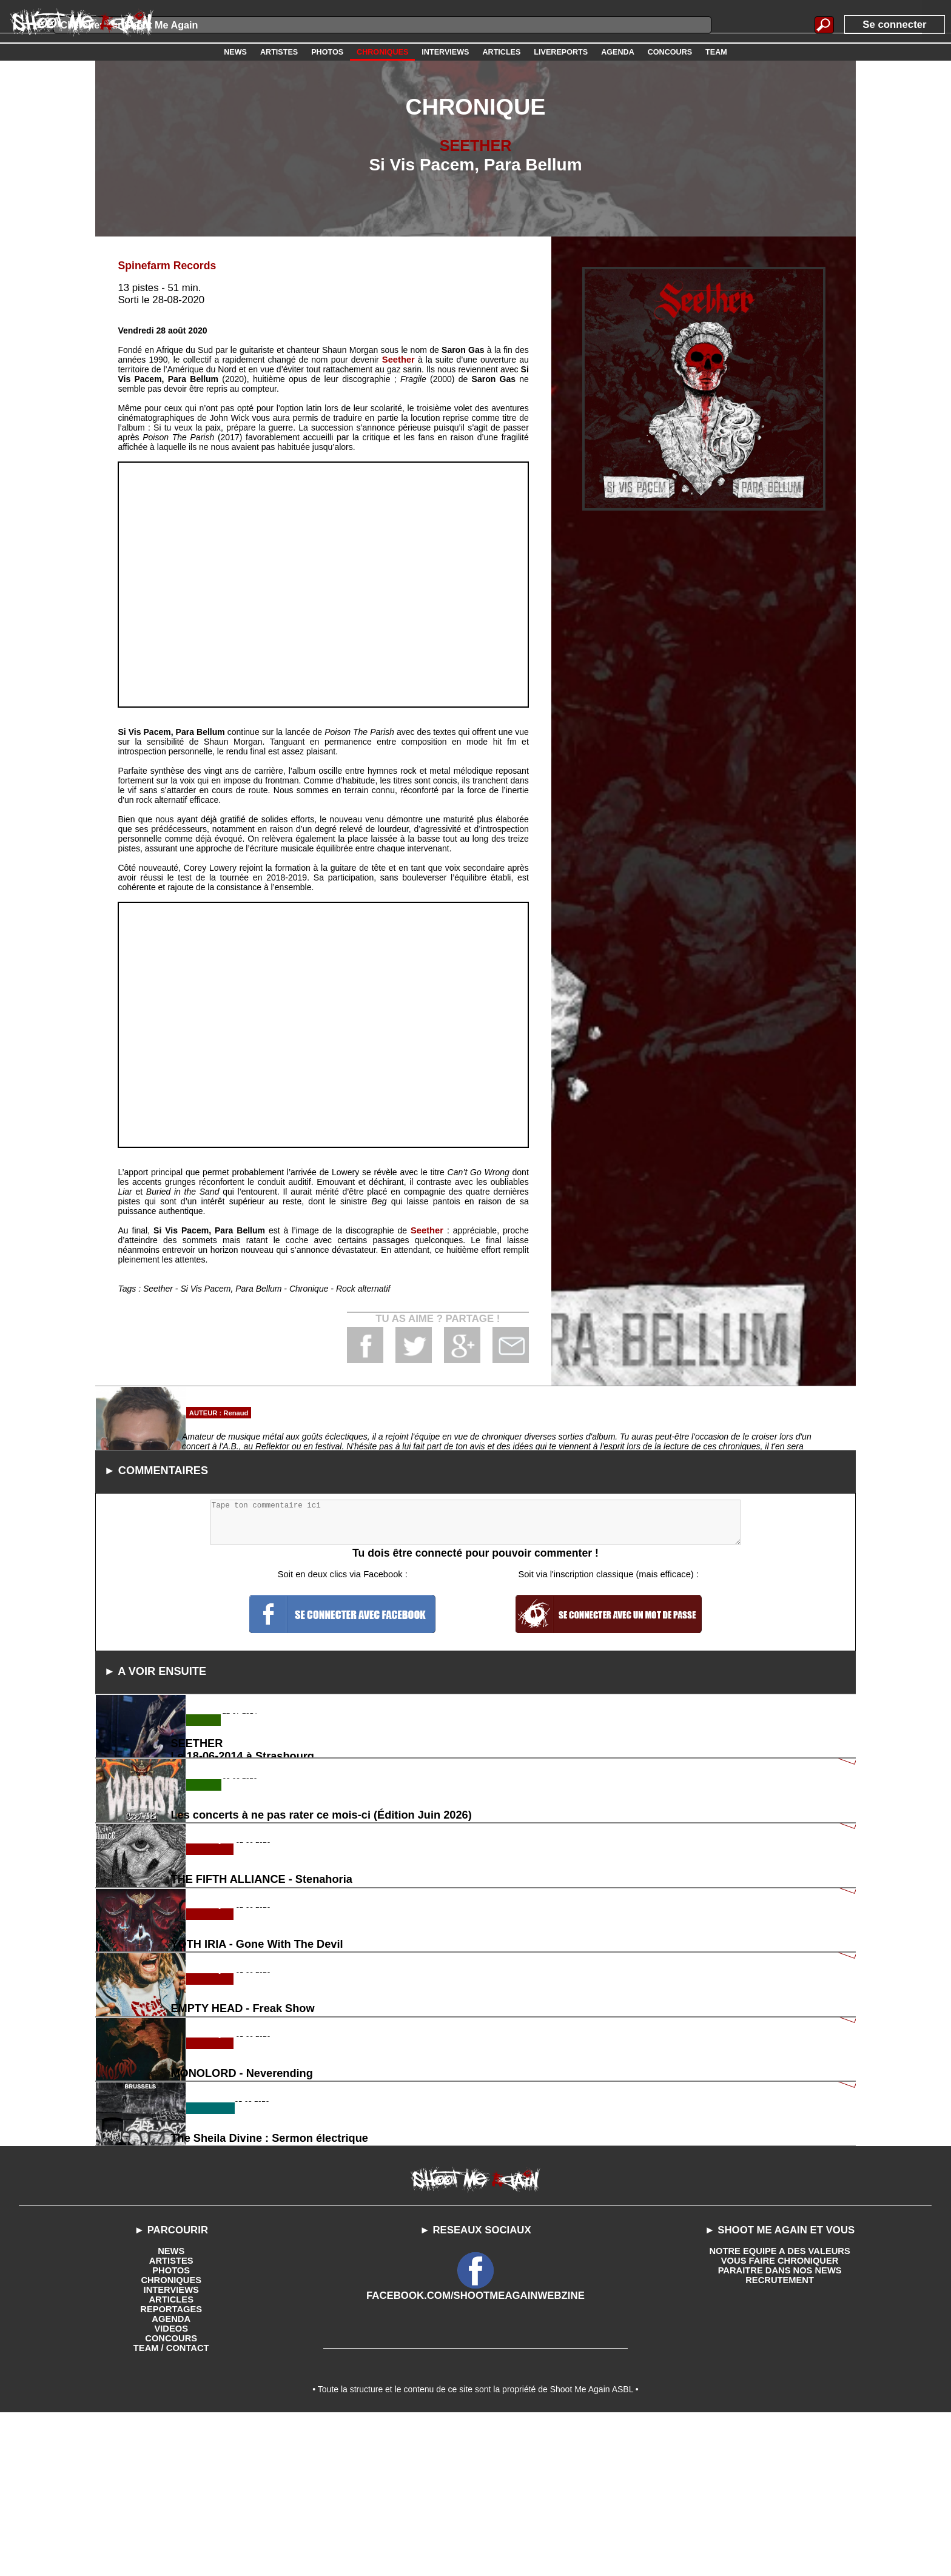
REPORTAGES (171, 2467)
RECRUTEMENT (779, 2438)
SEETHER (475, 145)
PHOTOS (171, 2428)
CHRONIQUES (171, 2438)
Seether (398, 359)
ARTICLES (171, 2458)
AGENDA (171, 2477)
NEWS (171, 2409)
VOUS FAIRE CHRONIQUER (779, 2419)
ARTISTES (171, 2419)
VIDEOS (171, 2487)
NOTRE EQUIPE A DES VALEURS (780, 2409)
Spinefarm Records (164, 265)
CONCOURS (171, 2496)
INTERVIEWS (171, 2448)
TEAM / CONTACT (171, 2506)
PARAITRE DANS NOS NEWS (780, 2428)
